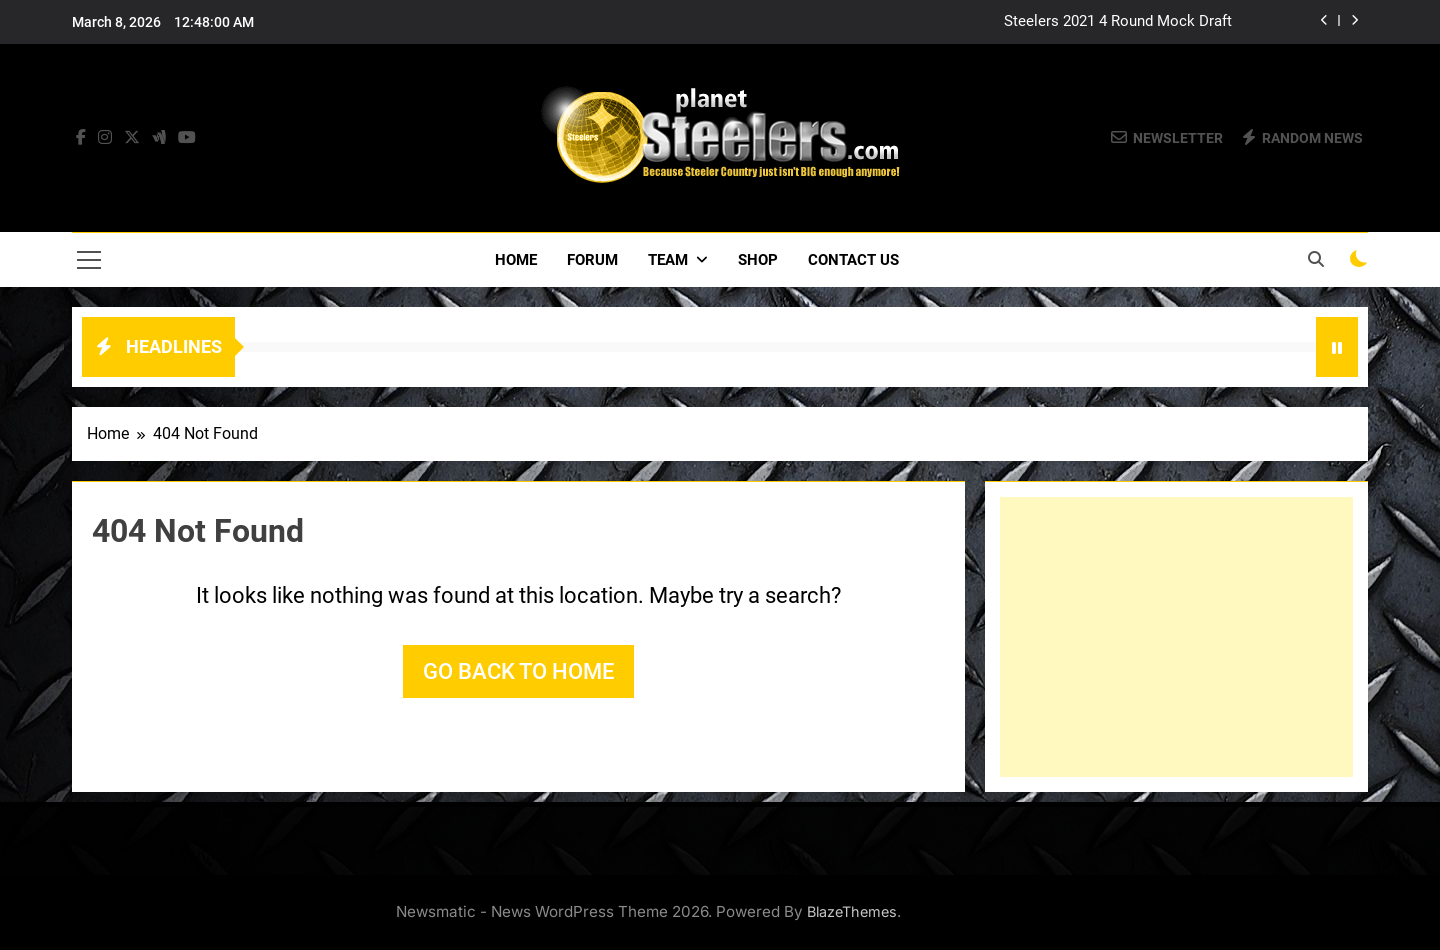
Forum (592, 260)
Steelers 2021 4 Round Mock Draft (1118, 22)
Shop (758, 260)
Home (516, 260)
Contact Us (853, 260)
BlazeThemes (852, 911)
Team (668, 260)
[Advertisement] (1176, 637)
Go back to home (518, 671)
